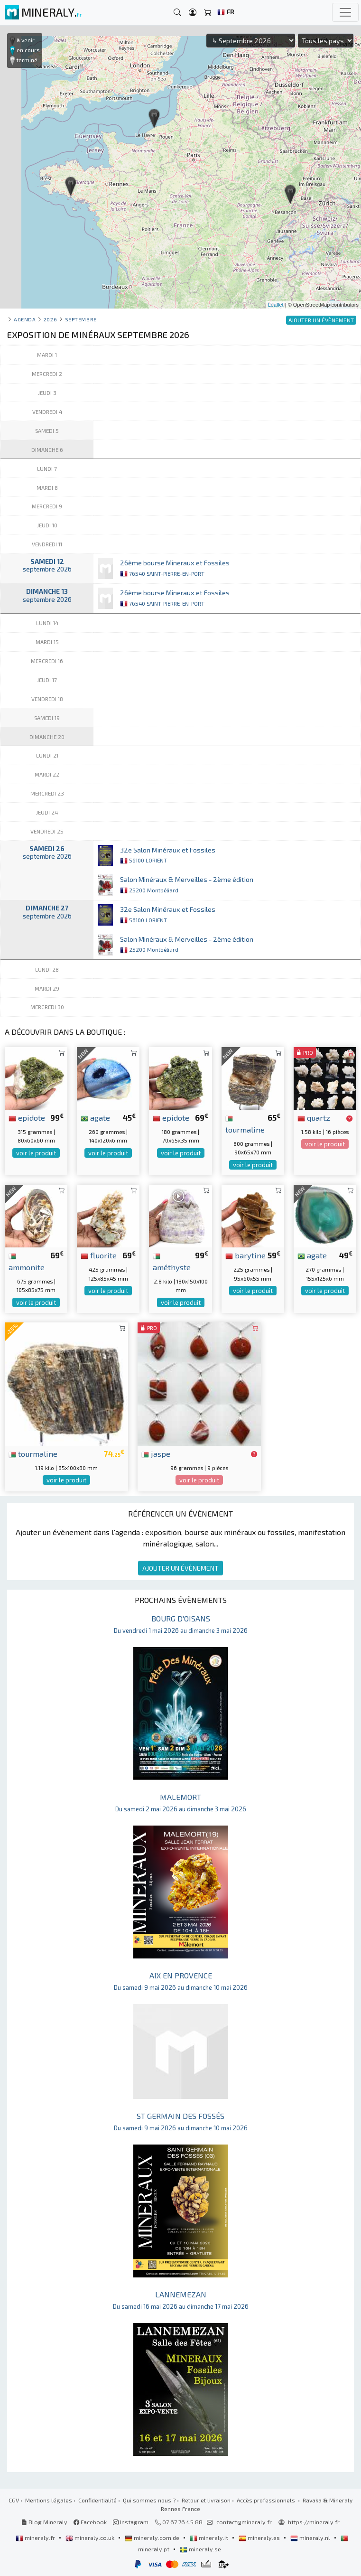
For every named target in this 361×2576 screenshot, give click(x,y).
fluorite (99, 1255)
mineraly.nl (311, 2537)
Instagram (130, 2522)
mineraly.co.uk (90, 2537)
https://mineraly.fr (314, 2522)
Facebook (90, 2522)
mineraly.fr (36, 2537)
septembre (81, 319)
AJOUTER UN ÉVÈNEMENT (180, 1568)
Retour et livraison (206, 2500)
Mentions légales (48, 2500)
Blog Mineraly (44, 2522)
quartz (313, 1117)
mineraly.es (260, 2537)
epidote (27, 1117)
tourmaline (33, 1453)
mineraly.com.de (153, 2537)
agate (95, 1117)
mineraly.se (200, 2549)
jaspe (155, 1453)
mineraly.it (210, 2537)
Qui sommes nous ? (149, 2500)
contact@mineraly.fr (244, 2522)
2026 (50, 319)
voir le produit (36, 1153)
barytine (245, 1255)
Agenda (25, 319)
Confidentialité (97, 2500)
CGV (14, 2500)
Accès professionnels (266, 2500)
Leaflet (276, 305)
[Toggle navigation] (345, 12)
